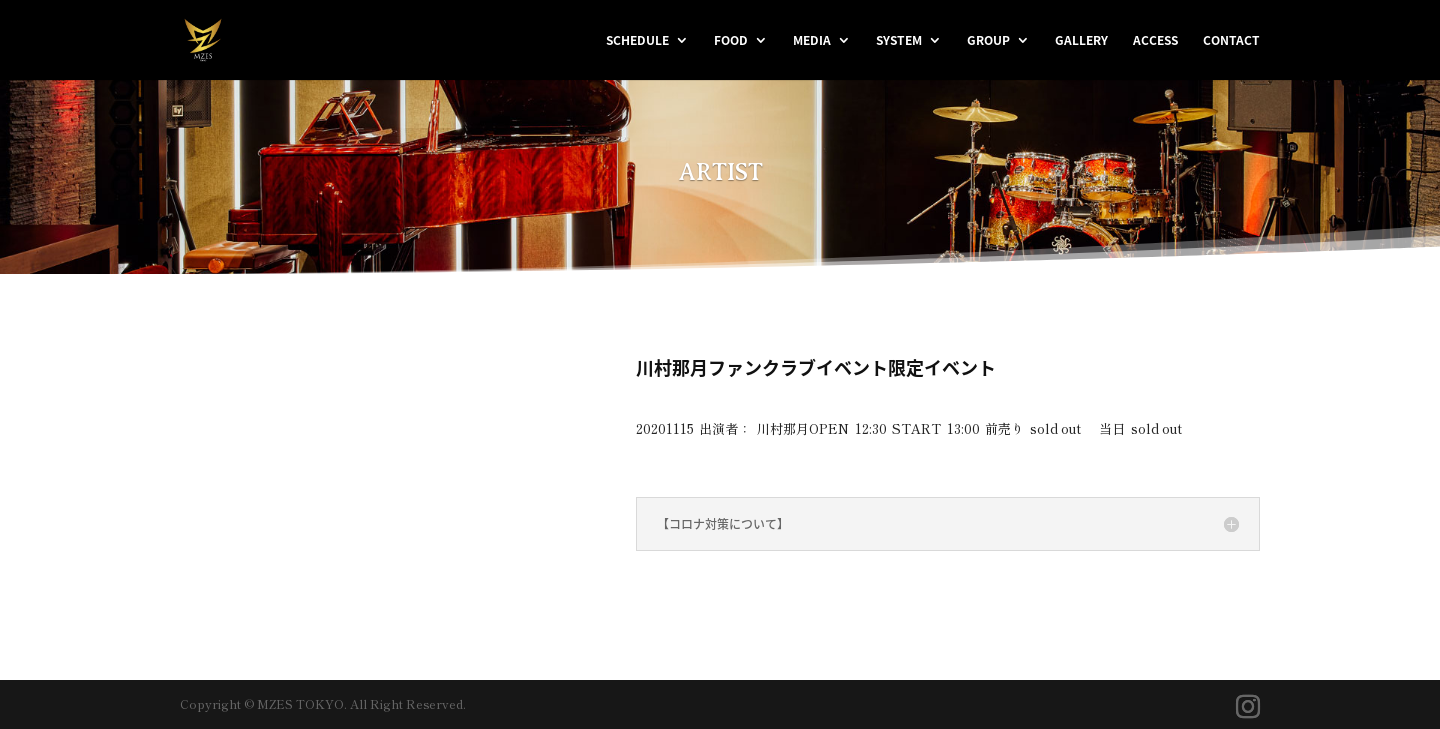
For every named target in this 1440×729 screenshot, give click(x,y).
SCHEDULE (637, 41)
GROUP (988, 41)
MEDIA (812, 41)
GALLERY (1081, 41)
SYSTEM (899, 41)
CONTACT (1231, 41)
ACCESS (1155, 41)
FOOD (731, 41)
